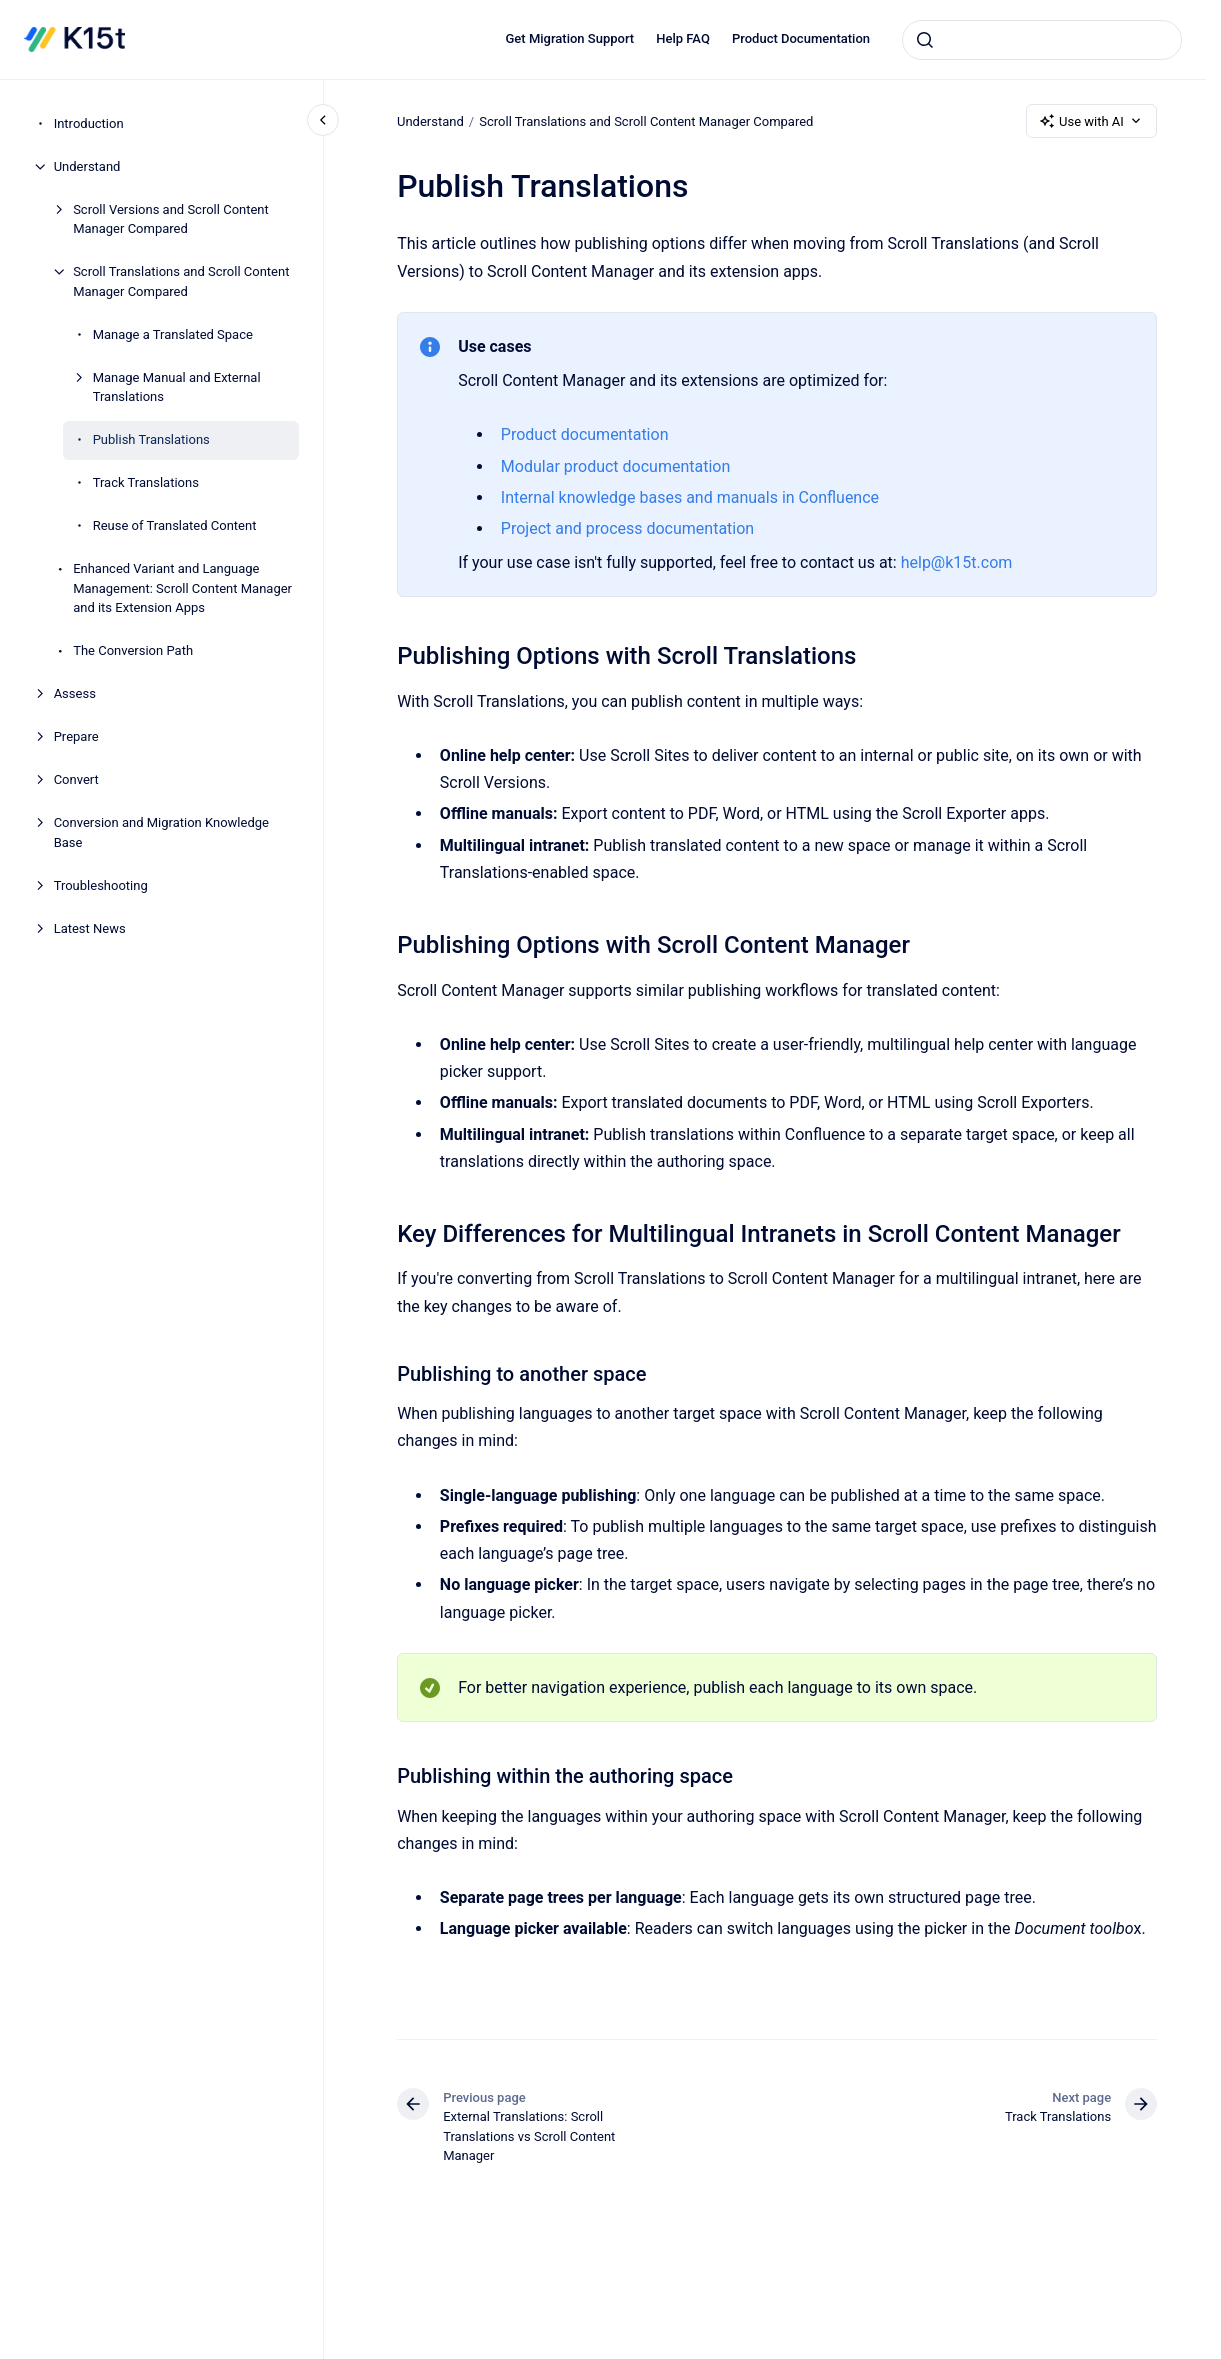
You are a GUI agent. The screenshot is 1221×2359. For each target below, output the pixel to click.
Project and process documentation (627, 528)
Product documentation (585, 434)
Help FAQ (683, 38)
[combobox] (1042, 40)
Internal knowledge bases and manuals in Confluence (690, 497)
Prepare (76, 736)
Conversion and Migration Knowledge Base (161, 832)
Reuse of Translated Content (175, 525)
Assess (75, 693)
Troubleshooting (101, 885)
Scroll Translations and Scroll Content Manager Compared (181, 281)
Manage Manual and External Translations (177, 387)
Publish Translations (151, 439)
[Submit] (925, 40)
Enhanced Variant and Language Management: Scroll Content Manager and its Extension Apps (182, 588)
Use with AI (1091, 121)
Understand (87, 166)
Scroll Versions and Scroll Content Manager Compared (171, 219)
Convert (76, 779)
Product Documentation (801, 38)
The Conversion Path (133, 650)
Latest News (90, 928)
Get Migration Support (570, 38)
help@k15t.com (956, 562)
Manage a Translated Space (173, 334)
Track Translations (146, 482)
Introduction (89, 123)
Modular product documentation (615, 466)
